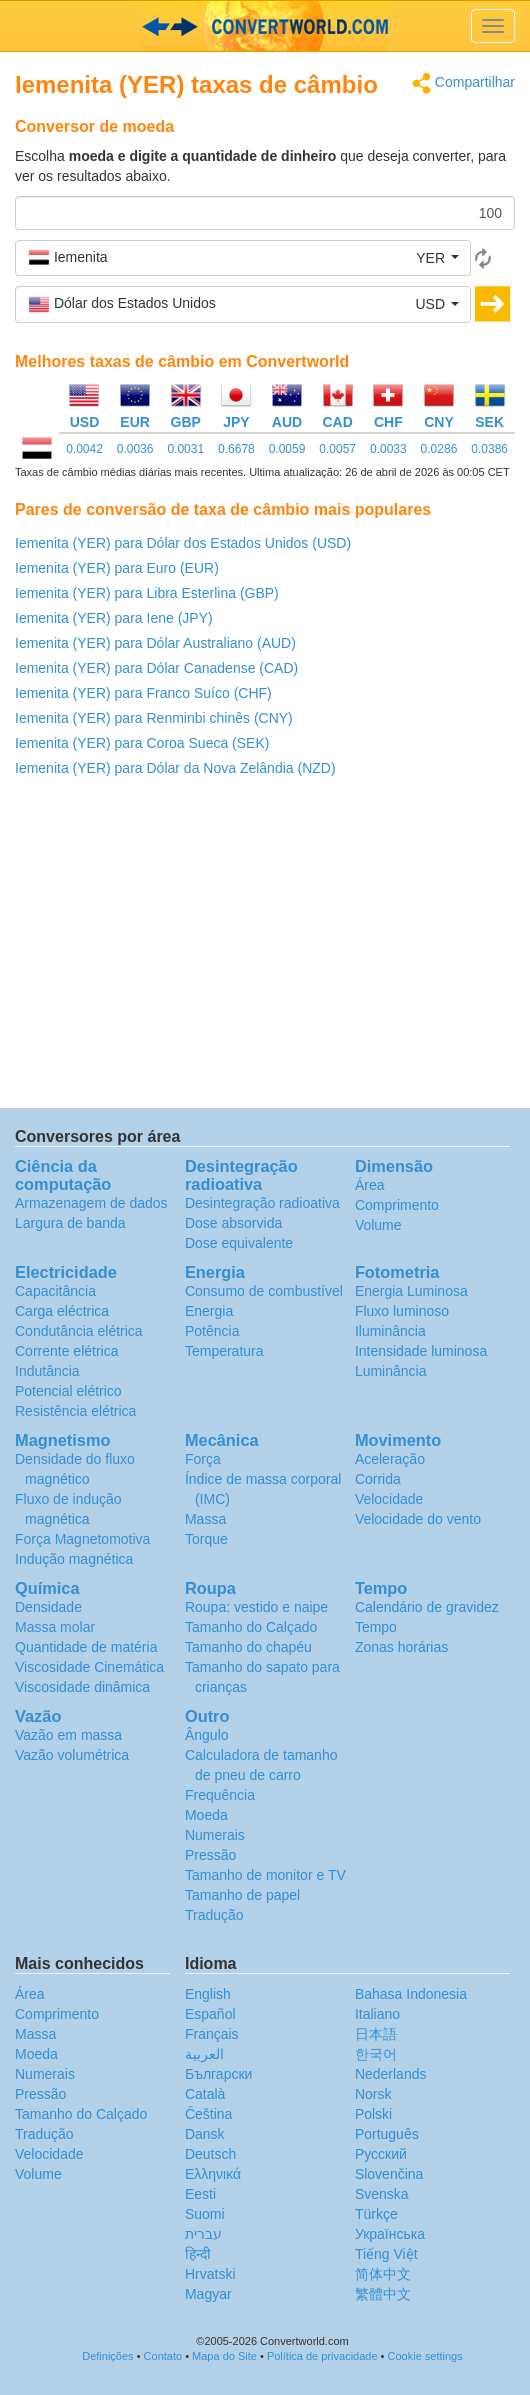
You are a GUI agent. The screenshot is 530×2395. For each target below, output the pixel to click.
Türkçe (376, 2214)
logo (265, 26)
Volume (378, 1225)
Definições (107, 2356)
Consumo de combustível (264, 1291)
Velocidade (389, 1499)
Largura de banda (70, 1223)
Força (203, 1459)
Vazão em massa (68, 1735)
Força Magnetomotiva (82, 1539)
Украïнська (390, 2234)
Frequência (220, 1795)
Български (218, 2074)
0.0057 (337, 449)
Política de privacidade (322, 2356)
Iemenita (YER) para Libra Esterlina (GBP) (147, 593)
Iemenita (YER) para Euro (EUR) (117, 568)
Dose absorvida (233, 1223)
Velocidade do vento (418, 1519)
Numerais (215, 1835)
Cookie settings (425, 2356)
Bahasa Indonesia (411, 1994)
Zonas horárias (401, 1647)
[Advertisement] (265, 948)
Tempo (376, 1627)
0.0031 (185, 449)
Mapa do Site (224, 2356)
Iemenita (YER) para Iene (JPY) (114, 618)
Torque (206, 1539)
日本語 (376, 2034)
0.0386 (489, 449)
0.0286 (439, 449)
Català (205, 2094)
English (208, 1994)
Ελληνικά (213, 2174)
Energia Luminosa (411, 1291)
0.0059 (287, 449)
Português (387, 2134)
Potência (212, 1331)
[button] (243, 258)
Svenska (382, 2194)
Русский (381, 2154)
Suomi (205, 2214)
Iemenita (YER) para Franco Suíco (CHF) (143, 693)
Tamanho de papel (242, 1895)
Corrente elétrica (67, 1351)
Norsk (373, 2094)
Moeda (206, 1815)
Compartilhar (463, 83)
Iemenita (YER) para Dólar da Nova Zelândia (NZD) (175, 768)
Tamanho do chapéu (248, 1647)
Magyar (208, 2294)
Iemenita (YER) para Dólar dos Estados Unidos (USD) (183, 543)
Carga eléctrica (62, 1311)
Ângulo (207, 1735)
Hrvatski (210, 2274)
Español (210, 2014)
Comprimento (397, 1205)
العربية (204, 2054)
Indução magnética (74, 1559)
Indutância (47, 1371)
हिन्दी (198, 2254)
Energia (209, 1311)
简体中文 (383, 2274)
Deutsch (210, 2154)
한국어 (376, 2054)
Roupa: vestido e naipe (256, 1607)
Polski (373, 2114)
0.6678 (236, 449)
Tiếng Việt (386, 2254)
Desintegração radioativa (262, 1203)
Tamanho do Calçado (251, 1627)
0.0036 (135, 449)
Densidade (48, 1607)
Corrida (378, 1479)
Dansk (205, 2134)
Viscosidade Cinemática (89, 1667)
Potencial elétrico (68, 1391)
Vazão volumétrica (72, 1755)
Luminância (391, 1371)
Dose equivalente (239, 1243)
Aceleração (390, 1459)
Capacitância (55, 1291)
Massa (205, 1519)
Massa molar (55, 1627)
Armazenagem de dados (91, 1203)
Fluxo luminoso (402, 1311)
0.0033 (388, 449)
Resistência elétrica (75, 1411)
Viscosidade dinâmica (82, 1687)
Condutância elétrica (79, 1331)
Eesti (200, 2194)
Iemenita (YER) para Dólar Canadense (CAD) (156, 668)
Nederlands (391, 2074)
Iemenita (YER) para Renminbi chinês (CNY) (154, 718)
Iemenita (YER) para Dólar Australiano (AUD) (155, 643)
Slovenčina (389, 2174)
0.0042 (84, 449)
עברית (203, 2234)
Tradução (214, 1915)
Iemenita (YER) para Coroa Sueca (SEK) (142, 743)
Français (212, 2034)
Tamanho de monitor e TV (265, 1875)
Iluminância (390, 1331)
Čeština (208, 2114)
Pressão (210, 1855)
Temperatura (224, 1351)
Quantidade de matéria (86, 1647)
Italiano (377, 2014)
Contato (163, 2356)
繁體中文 (383, 2294)
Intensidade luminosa (421, 1351)
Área (370, 1185)
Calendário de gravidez (427, 1607)
